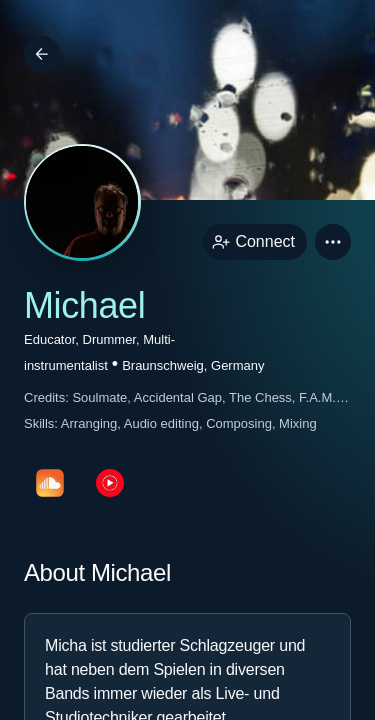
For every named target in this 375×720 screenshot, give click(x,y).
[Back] (42, 54)
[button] (333, 242)
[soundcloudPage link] (50, 483)
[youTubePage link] (110, 483)
